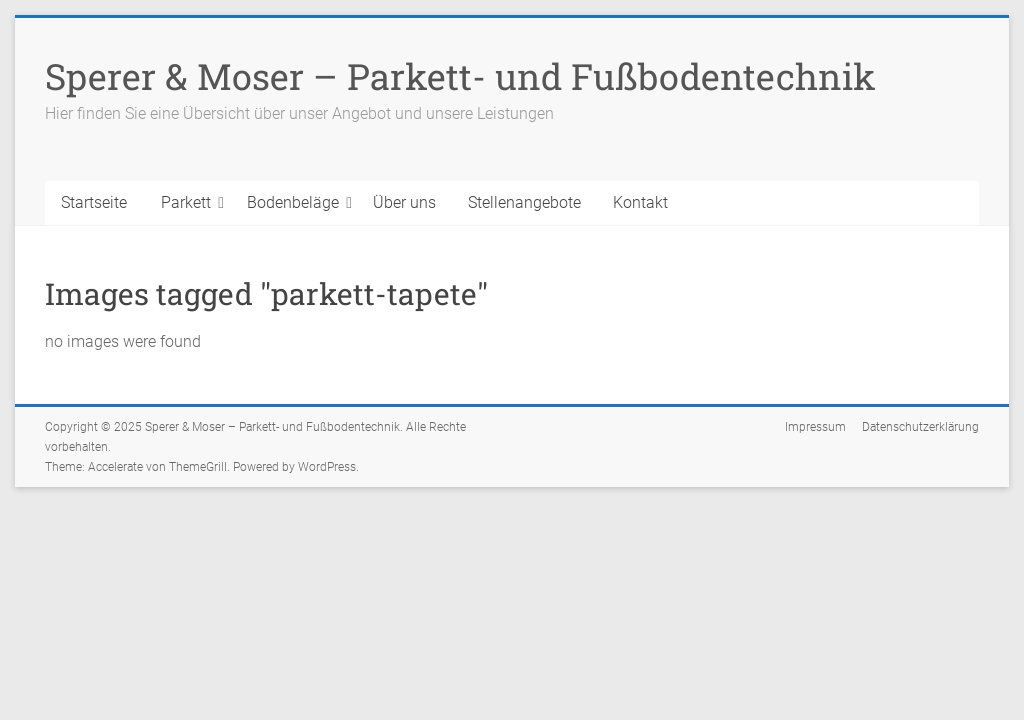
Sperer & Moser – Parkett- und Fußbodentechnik (460, 76)
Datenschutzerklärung (920, 427)
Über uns (404, 202)
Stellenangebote (524, 202)
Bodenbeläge (293, 202)
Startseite (94, 202)
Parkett (186, 202)
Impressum (815, 427)
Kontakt (640, 202)
